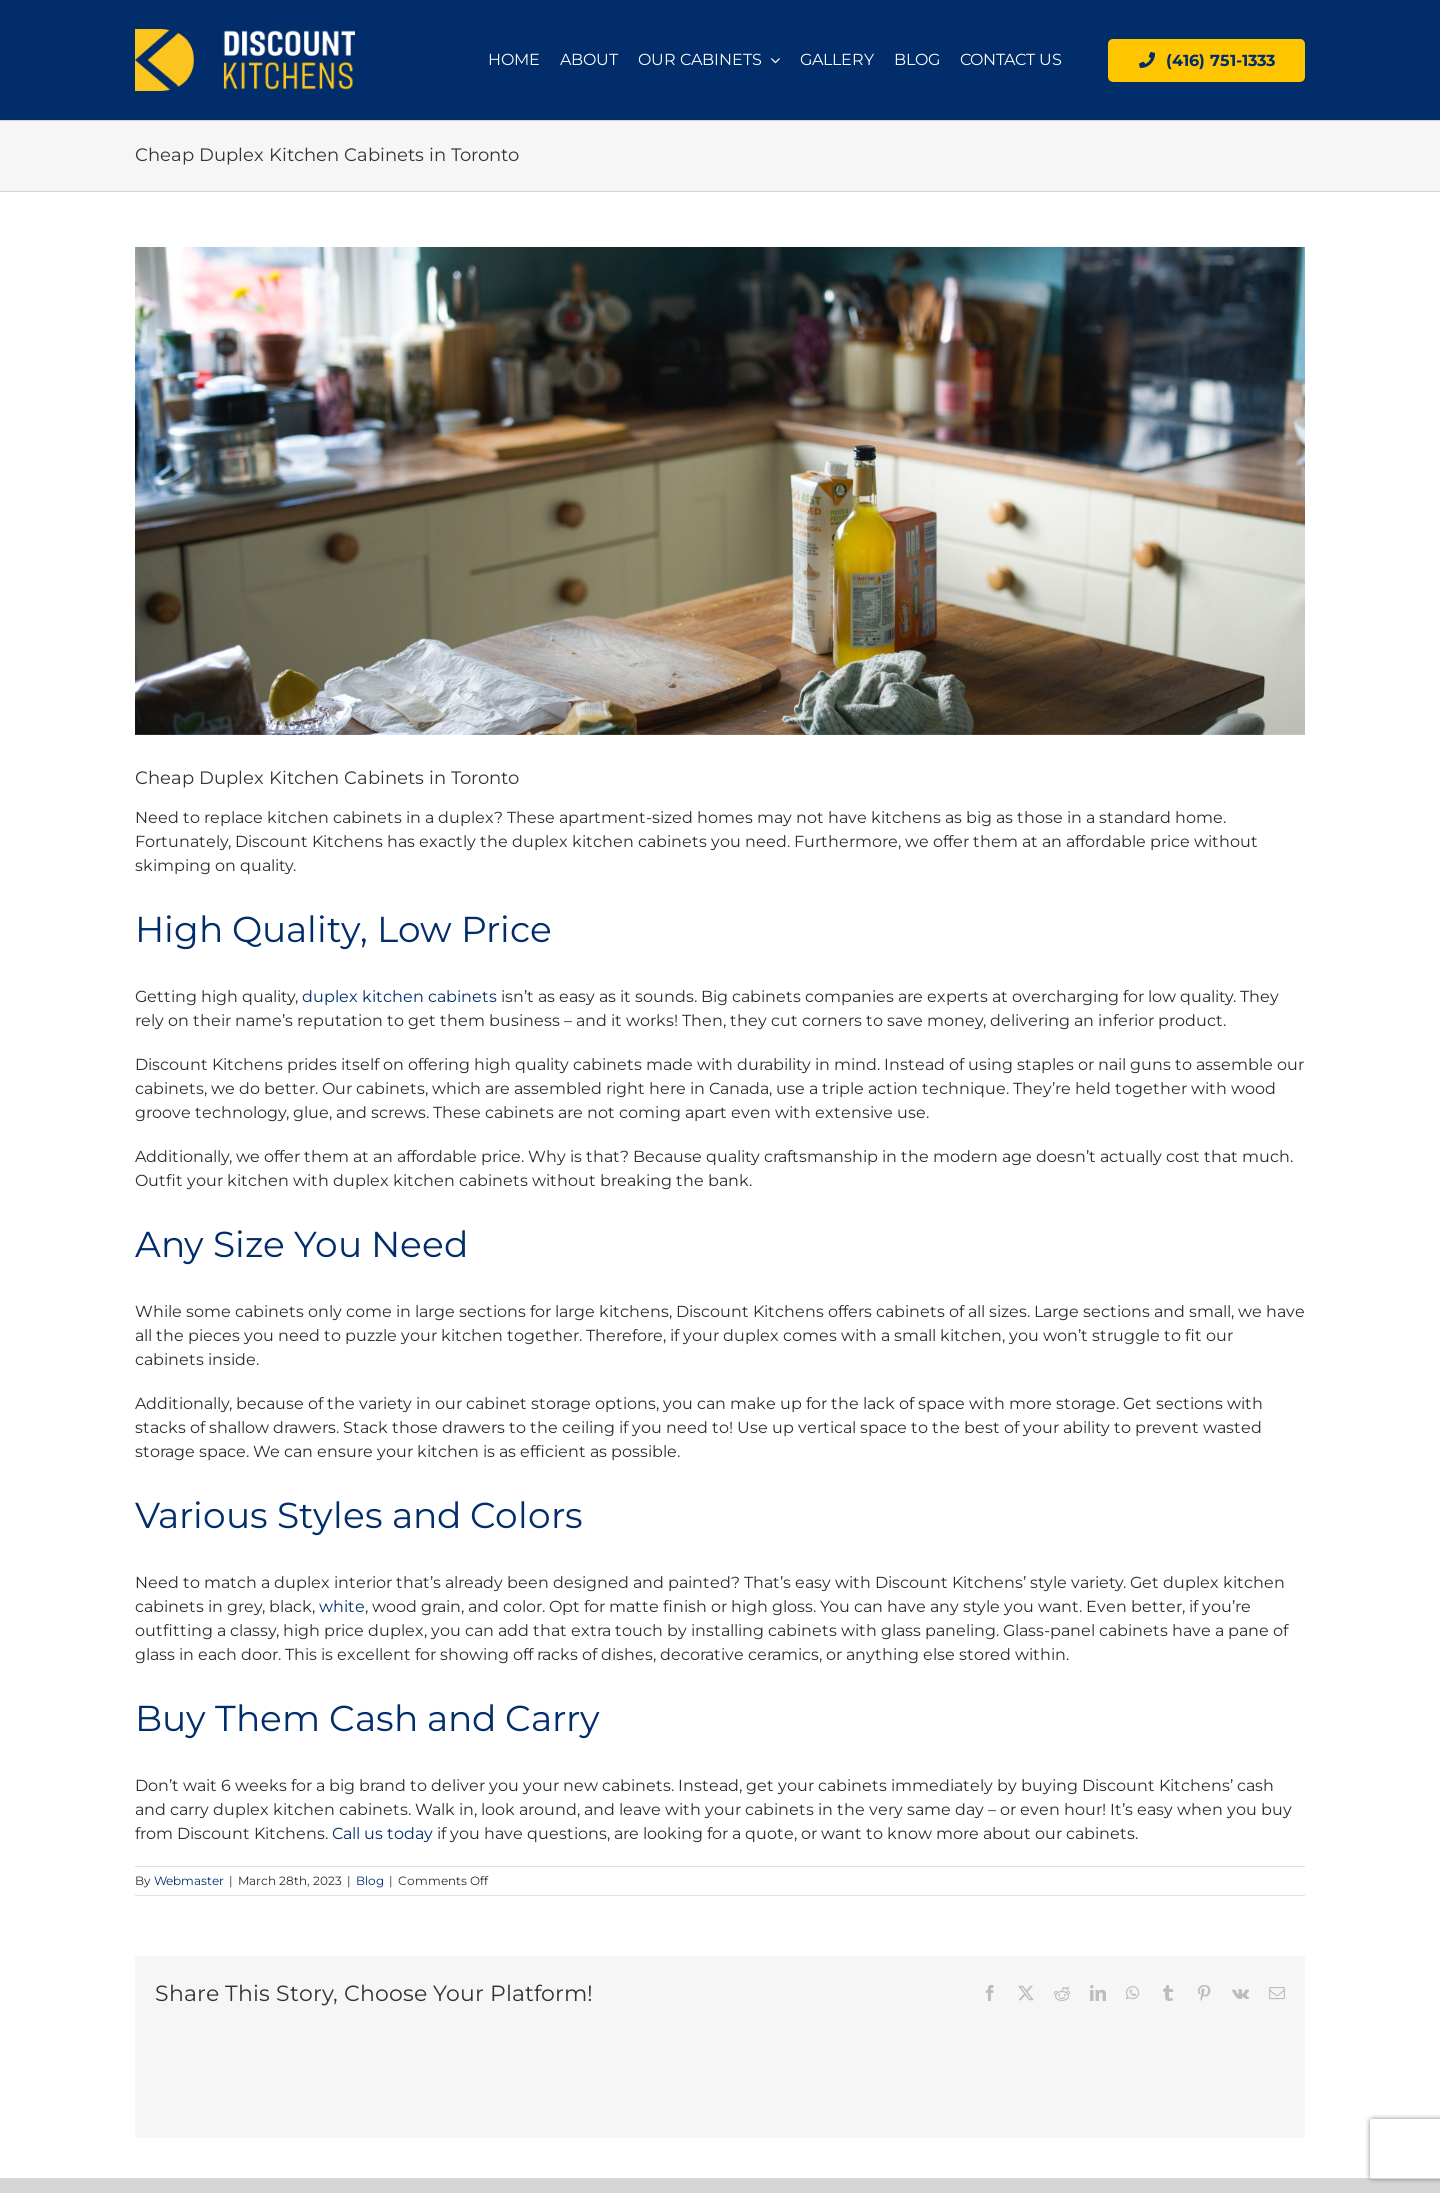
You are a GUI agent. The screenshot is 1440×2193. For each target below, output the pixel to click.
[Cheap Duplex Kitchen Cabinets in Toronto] (720, 491)
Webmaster (189, 1880)
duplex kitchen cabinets (399, 996)
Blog (370, 1880)
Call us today (382, 1833)
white (342, 1606)
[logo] (245, 36)
